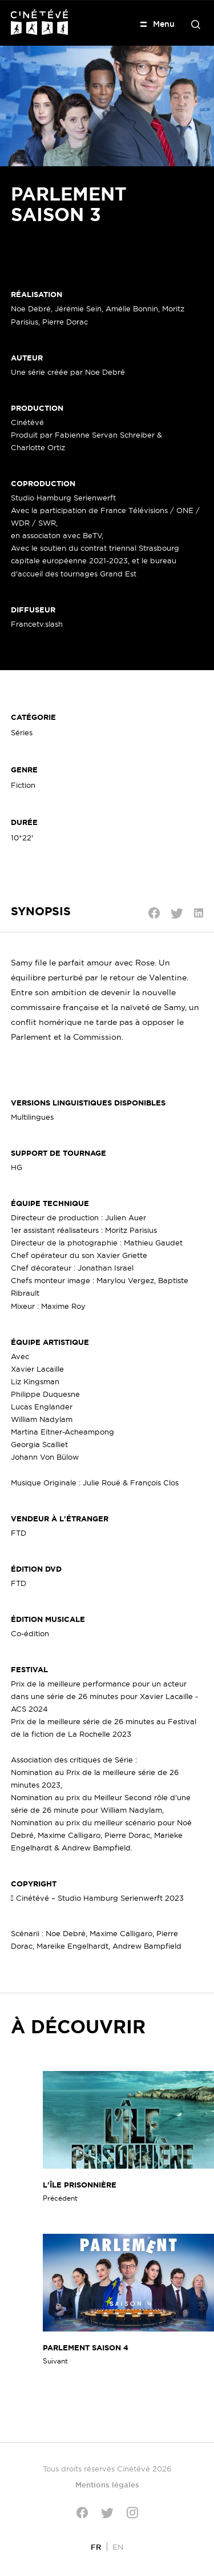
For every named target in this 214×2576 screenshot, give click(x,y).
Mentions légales (107, 2485)
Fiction (23, 785)
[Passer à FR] (96, 2546)
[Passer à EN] (118, 2546)
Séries (22, 732)
